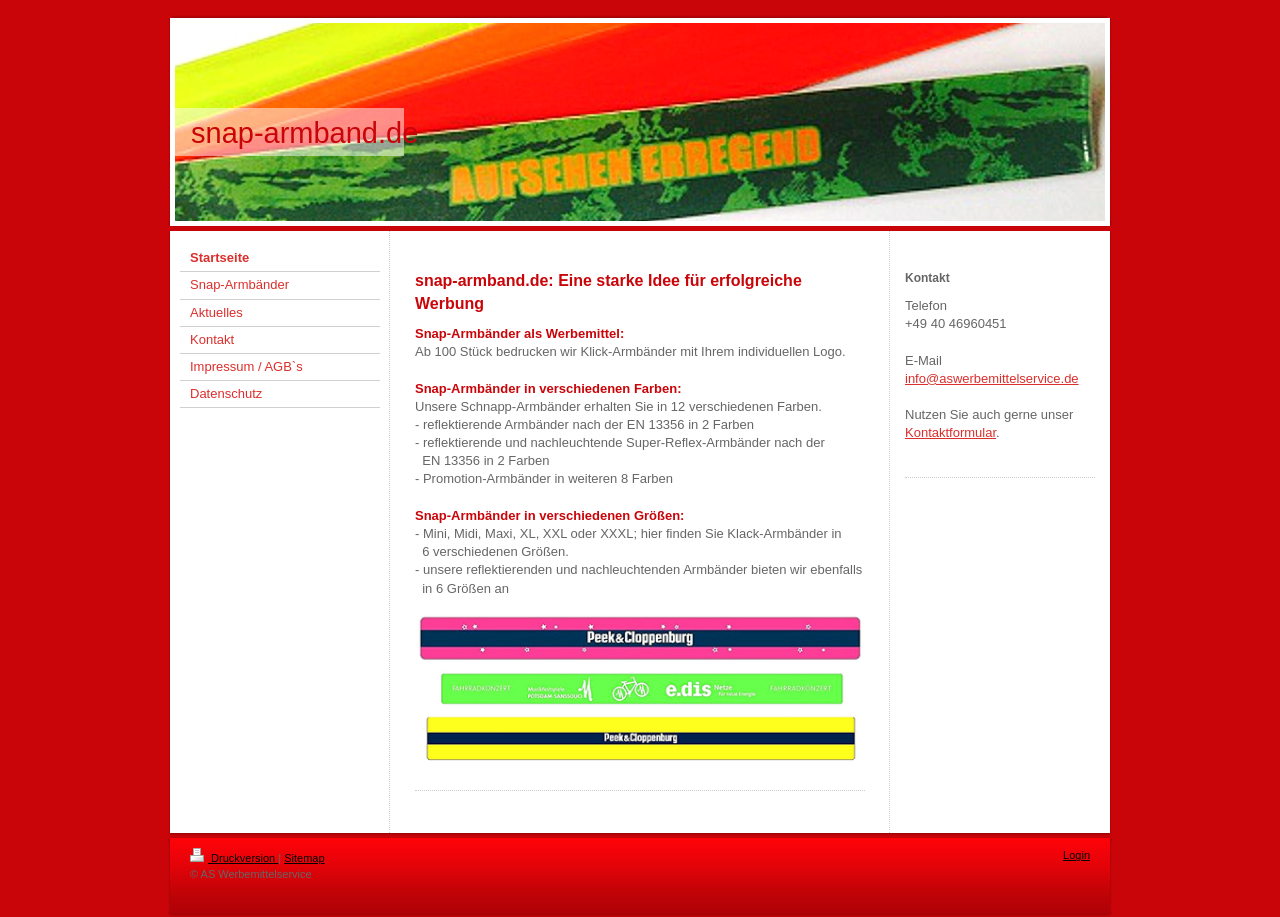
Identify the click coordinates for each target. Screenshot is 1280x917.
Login (1076, 855)
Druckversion (234, 858)
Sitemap (304, 858)
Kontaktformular (950, 432)
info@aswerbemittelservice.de (992, 378)
